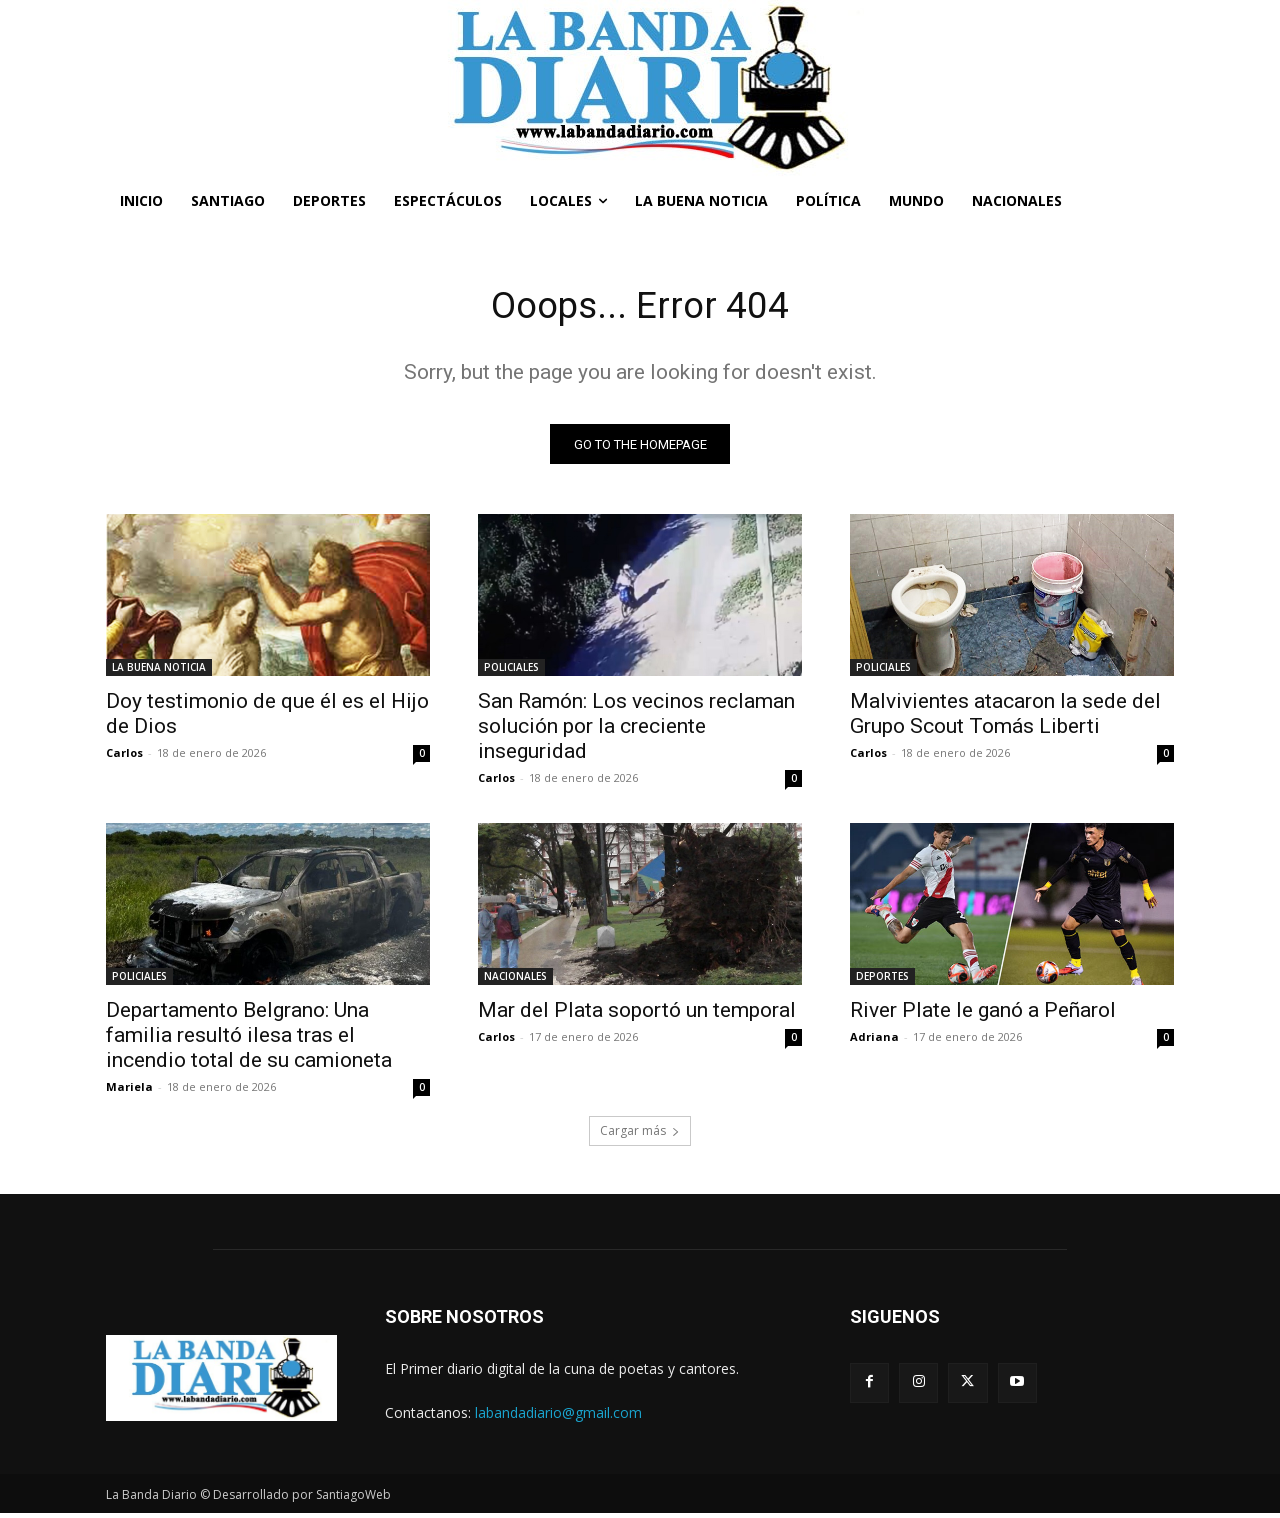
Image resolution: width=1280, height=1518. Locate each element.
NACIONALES (515, 981)
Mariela (129, 1091)
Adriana (874, 1041)
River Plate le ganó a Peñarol (983, 1015)
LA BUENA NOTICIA (159, 672)
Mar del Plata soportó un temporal (637, 1015)
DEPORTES (882, 981)
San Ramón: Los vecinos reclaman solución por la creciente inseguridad (636, 731)
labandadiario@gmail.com (558, 1416)
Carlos (124, 757)
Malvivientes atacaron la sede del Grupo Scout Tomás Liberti (1005, 718)
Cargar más (640, 1135)
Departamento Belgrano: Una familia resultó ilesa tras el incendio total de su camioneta (249, 1040)
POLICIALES (511, 672)
